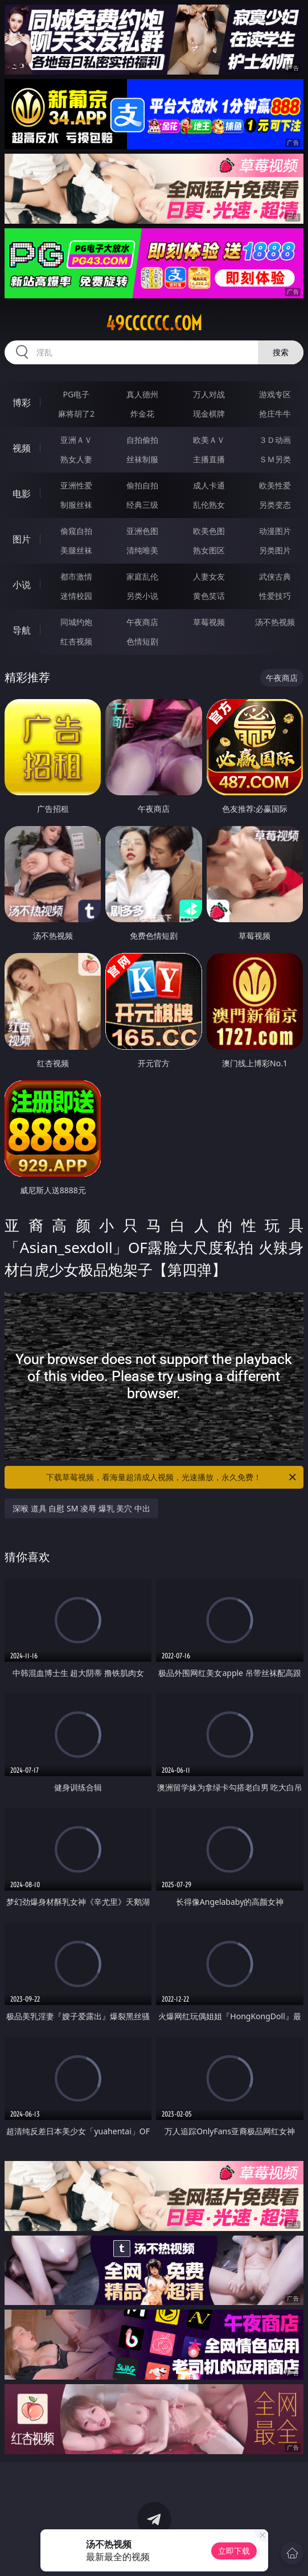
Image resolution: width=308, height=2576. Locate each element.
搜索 (281, 352)
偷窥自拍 (76, 530)
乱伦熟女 (209, 504)
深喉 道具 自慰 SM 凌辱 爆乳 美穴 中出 (81, 1508)
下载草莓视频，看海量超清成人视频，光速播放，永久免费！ (171, 1477)
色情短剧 (142, 641)
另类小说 (142, 595)
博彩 (22, 402)
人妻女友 (209, 576)
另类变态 (275, 504)
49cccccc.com (154, 323)
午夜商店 (142, 622)
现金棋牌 (209, 413)
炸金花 (142, 413)
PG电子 (76, 394)
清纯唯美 (142, 550)
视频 (22, 448)
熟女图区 (209, 550)
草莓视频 (209, 622)
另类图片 (275, 550)
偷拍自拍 (142, 485)
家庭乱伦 (142, 576)
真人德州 (142, 394)
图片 (22, 539)
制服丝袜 (76, 504)
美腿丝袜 (76, 550)
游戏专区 (275, 394)
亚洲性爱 (76, 485)
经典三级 (142, 504)
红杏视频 (76, 641)
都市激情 (76, 576)
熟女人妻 (76, 459)
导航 (22, 630)
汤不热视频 (275, 622)
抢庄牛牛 (275, 413)
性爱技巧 (275, 595)
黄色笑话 (209, 595)
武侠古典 (275, 576)
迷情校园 (76, 595)
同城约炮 (76, 622)
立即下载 (234, 2550)
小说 (22, 584)
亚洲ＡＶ (76, 439)
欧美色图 (209, 530)
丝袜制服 (142, 459)
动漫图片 (275, 530)
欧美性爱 (275, 485)
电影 (22, 493)
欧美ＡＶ (209, 439)
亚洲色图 (142, 530)
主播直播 (209, 459)
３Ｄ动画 (275, 439)
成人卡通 (209, 485)
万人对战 (209, 394)
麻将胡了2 (76, 413)
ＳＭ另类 (275, 459)
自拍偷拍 (142, 439)
